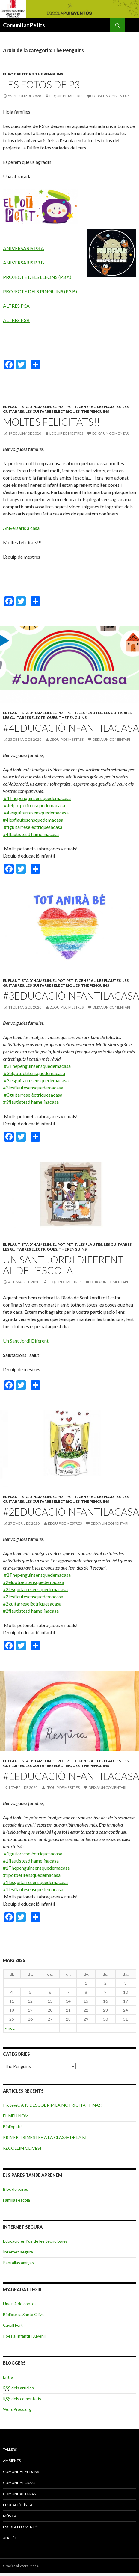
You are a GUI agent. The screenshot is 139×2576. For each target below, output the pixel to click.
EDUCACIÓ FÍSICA (17, 2505)
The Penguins (49, 74)
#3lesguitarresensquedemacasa (36, 1080)
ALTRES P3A (16, 306)
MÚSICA (9, 2516)
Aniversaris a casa (21, 528)
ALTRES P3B (16, 320)
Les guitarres (118, 712)
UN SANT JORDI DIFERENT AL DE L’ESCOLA (63, 1265)
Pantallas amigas (18, 2262)
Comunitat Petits (24, 25)
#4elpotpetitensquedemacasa (34, 805)
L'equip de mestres (66, 96)
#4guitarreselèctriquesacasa (33, 827)
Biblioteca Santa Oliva (23, 2314)
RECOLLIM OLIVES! (22, 2148)
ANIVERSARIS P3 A (23, 248)
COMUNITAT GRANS (19, 2482)
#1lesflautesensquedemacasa (33, 1889)
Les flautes (109, 406)
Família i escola (16, 2199)
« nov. (10, 2028)
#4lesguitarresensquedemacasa (36, 812)
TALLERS (10, 2449)
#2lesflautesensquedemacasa (33, 1596)
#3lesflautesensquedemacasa (33, 1087)
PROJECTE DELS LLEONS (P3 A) (37, 277)
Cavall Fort (13, 2325)
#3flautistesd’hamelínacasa (31, 1102)
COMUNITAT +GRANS (20, 2494)
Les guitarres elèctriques (52, 411)
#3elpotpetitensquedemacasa (34, 1073)
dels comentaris (22, 2398)
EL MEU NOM (15, 2115)
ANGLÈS (9, 2538)
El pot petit (15, 74)
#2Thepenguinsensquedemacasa (37, 1575)
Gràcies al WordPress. (21, 2565)
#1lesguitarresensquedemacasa (35, 1882)
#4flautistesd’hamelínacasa (31, 834)
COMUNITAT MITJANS (21, 2471)
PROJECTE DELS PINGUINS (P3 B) (40, 291)
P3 (31, 74)
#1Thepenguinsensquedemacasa (36, 1868)
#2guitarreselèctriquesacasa (32, 1603)
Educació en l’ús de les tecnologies (35, 2241)
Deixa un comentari (111, 96)
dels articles (18, 2388)
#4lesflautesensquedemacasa (33, 820)
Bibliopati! (12, 2126)
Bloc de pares (15, 2189)
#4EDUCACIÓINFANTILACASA (71, 728)
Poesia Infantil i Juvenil (24, 2335)
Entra (8, 2377)
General (87, 406)
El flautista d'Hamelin (27, 406)
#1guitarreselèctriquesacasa (33, 1853)
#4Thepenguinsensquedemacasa (37, 798)
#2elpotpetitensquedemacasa (33, 1582)
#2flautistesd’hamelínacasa (31, 1611)
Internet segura (18, 2251)
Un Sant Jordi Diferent (26, 1340)
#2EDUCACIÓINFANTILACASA (71, 1512)
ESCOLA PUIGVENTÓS (21, 2527)
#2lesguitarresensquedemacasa (35, 1589)
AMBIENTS (12, 2460)
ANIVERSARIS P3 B (23, 262)
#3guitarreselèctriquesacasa (33, 1094)
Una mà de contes (20, 2303)
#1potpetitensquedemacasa (32, 1875)
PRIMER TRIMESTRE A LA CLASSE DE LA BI (45, 2137)
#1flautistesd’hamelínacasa (31, 1860)
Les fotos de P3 (41, 84)
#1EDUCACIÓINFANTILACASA (71, 1776)
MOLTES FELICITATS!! (51, 422)
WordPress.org (17, 2409)
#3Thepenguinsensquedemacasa (37, 1066)
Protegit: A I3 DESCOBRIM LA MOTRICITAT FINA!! (52, 2105)
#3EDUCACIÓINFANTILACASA (71, 996)
